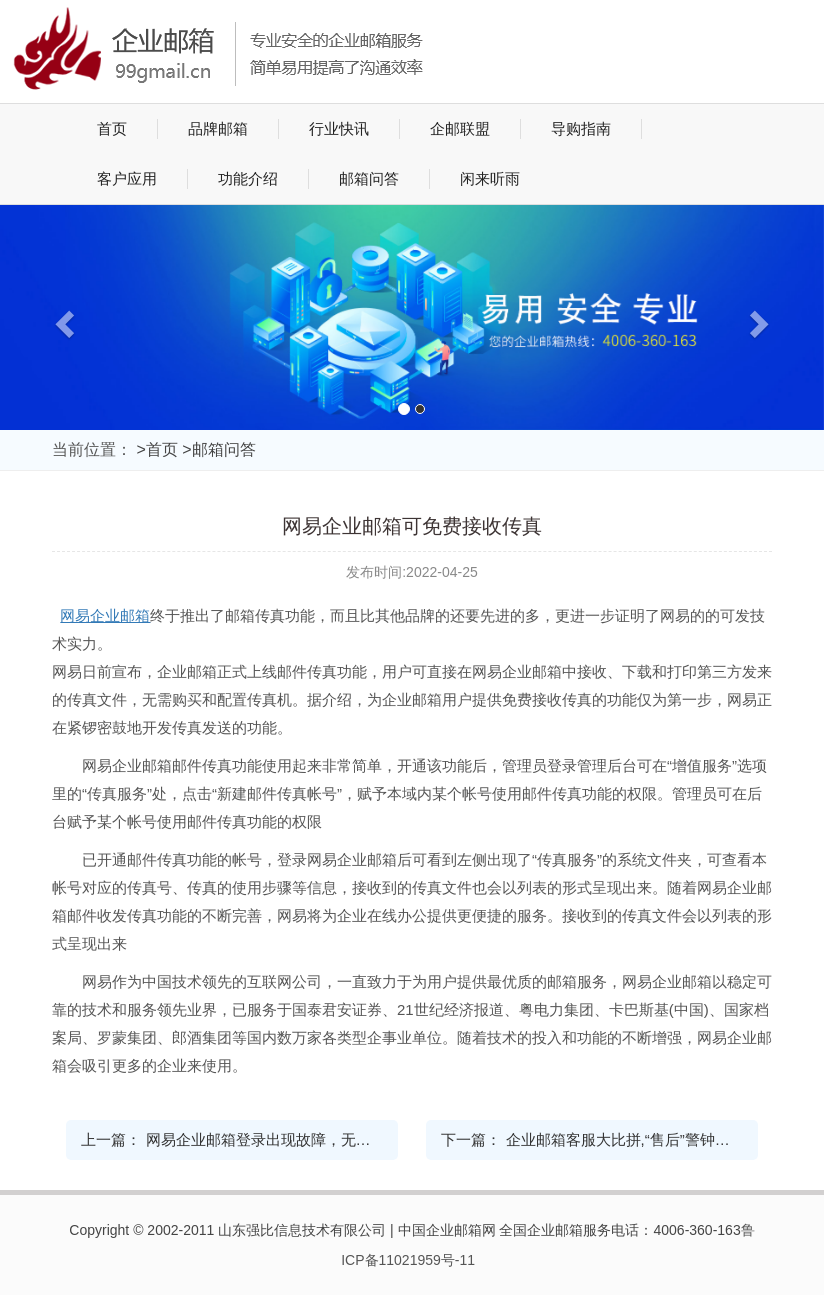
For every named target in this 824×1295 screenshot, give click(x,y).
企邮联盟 (460, 128)
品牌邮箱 (218, 128)
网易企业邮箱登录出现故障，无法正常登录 (288, 1139)
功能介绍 (248, 178)
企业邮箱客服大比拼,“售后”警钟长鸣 (625, 1139)
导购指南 (581, 128)
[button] (62, 317)
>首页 (156, 449)
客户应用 (127, 178)
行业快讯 (339, 128)
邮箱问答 (369, 178)
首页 (112, 128)
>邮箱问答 (218, 449)
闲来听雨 (490, 178)
